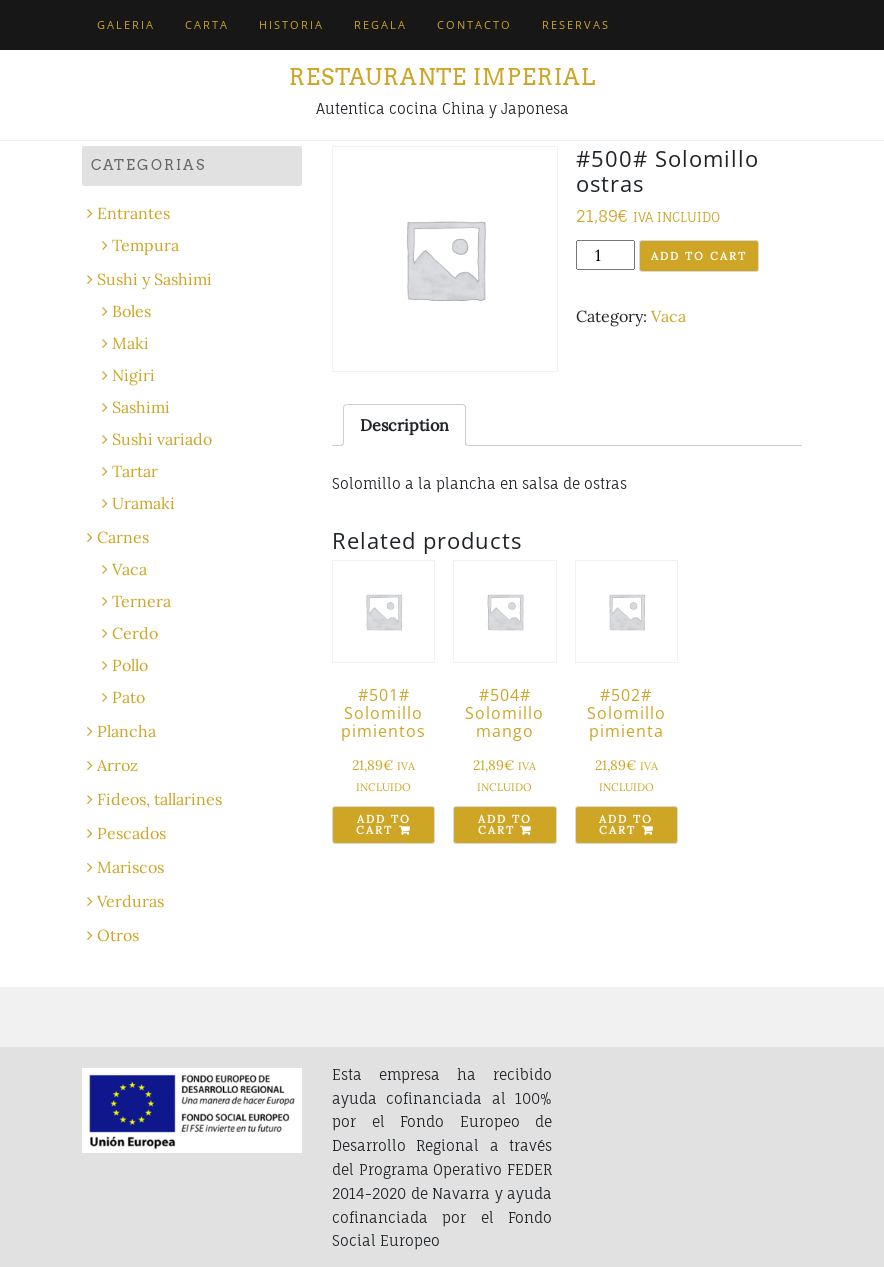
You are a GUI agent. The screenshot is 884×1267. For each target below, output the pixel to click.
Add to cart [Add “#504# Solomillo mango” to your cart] (505, 824)
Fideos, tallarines (159, 799)
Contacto (474, 24)
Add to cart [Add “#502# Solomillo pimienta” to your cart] (626, 824)
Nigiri (133, 375)
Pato (128, 697)
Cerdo (135, 633)
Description (404, 425)
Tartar (135, 471)
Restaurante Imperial (442, 77)
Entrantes (133, 213)
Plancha (126, 731)
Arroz (117, 765)
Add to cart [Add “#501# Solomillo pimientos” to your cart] (383, 824)
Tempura (145, 245)
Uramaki (143, 503)
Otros (118, 935)
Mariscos (130, 867)
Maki (130, 343)
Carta (207, 24)
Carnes (123, 537)
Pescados (131, 833)
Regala (380, 24)
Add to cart (699, 256)
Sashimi (141, 407)
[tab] (404, 425)
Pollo (130, 665)
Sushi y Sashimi (154, 279)
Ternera (141, 601)
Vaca (668, 316)
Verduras (130, 901)
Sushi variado (162, 439)
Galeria (126, 24)
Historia (291, 24)
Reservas (576, 24)
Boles (131, 311)
